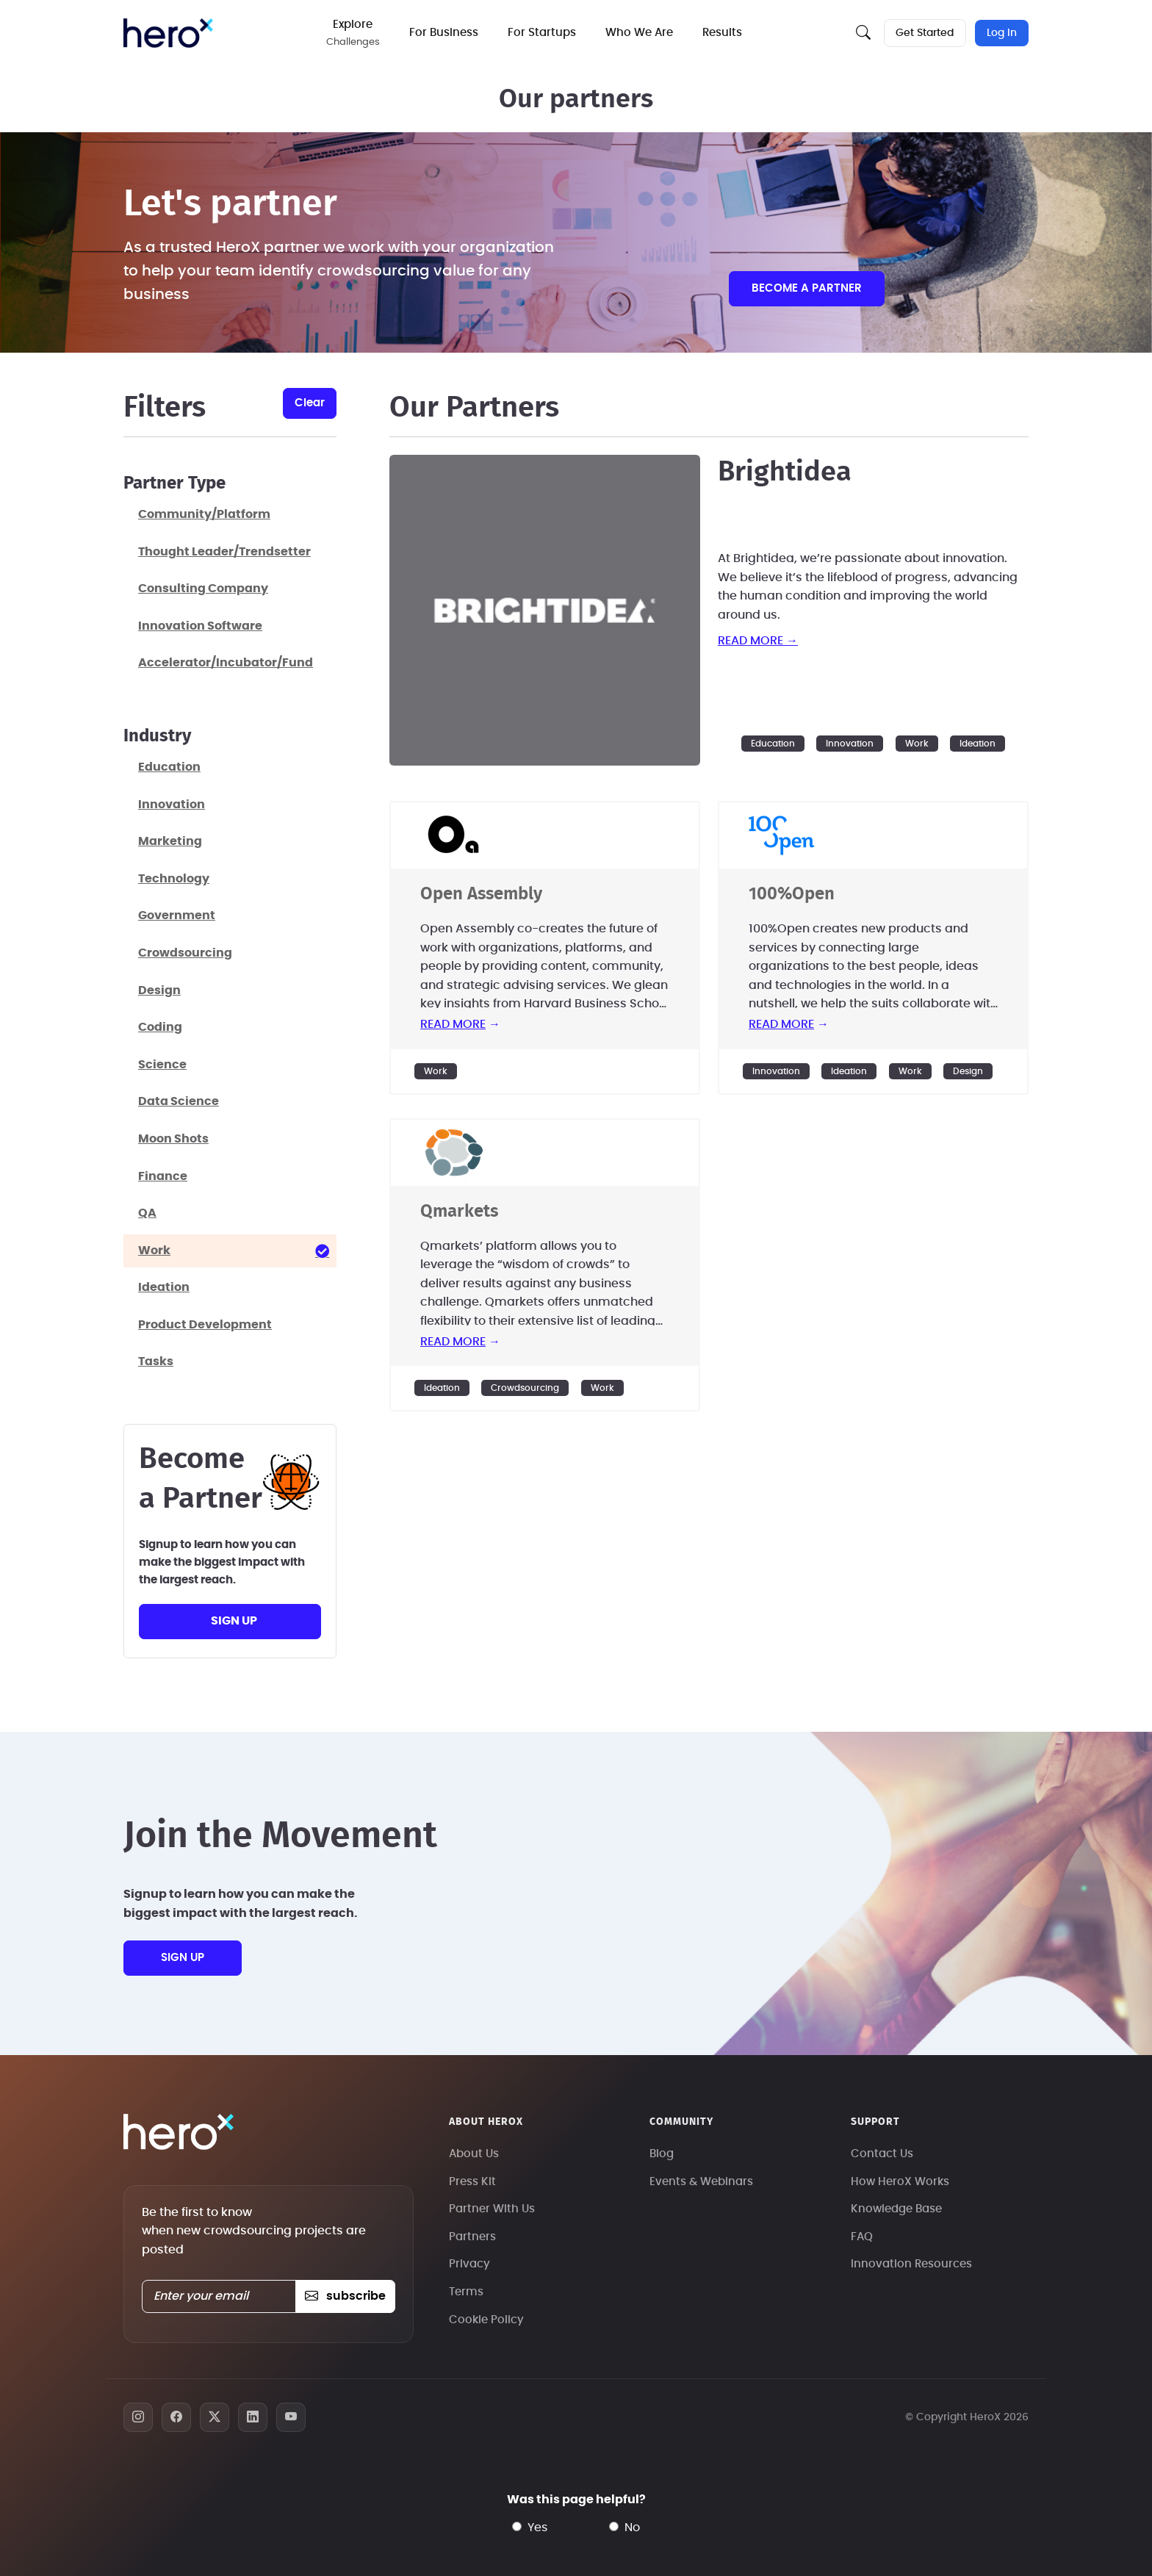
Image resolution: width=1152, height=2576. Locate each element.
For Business (445, 32)
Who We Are (640, 32)
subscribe (345, 2296)
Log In (1002, 33)
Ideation (978, 743)
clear (310, 403)
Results (724, 32)
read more (453, 1024)
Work (917, 743)
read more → (758, 641)
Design (968, 1071)
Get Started (925, 33)
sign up (234, 1621)
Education (773, 743)
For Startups (543, 32)
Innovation (850, 743)
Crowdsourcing (525, 1388)
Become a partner (807, 288)
